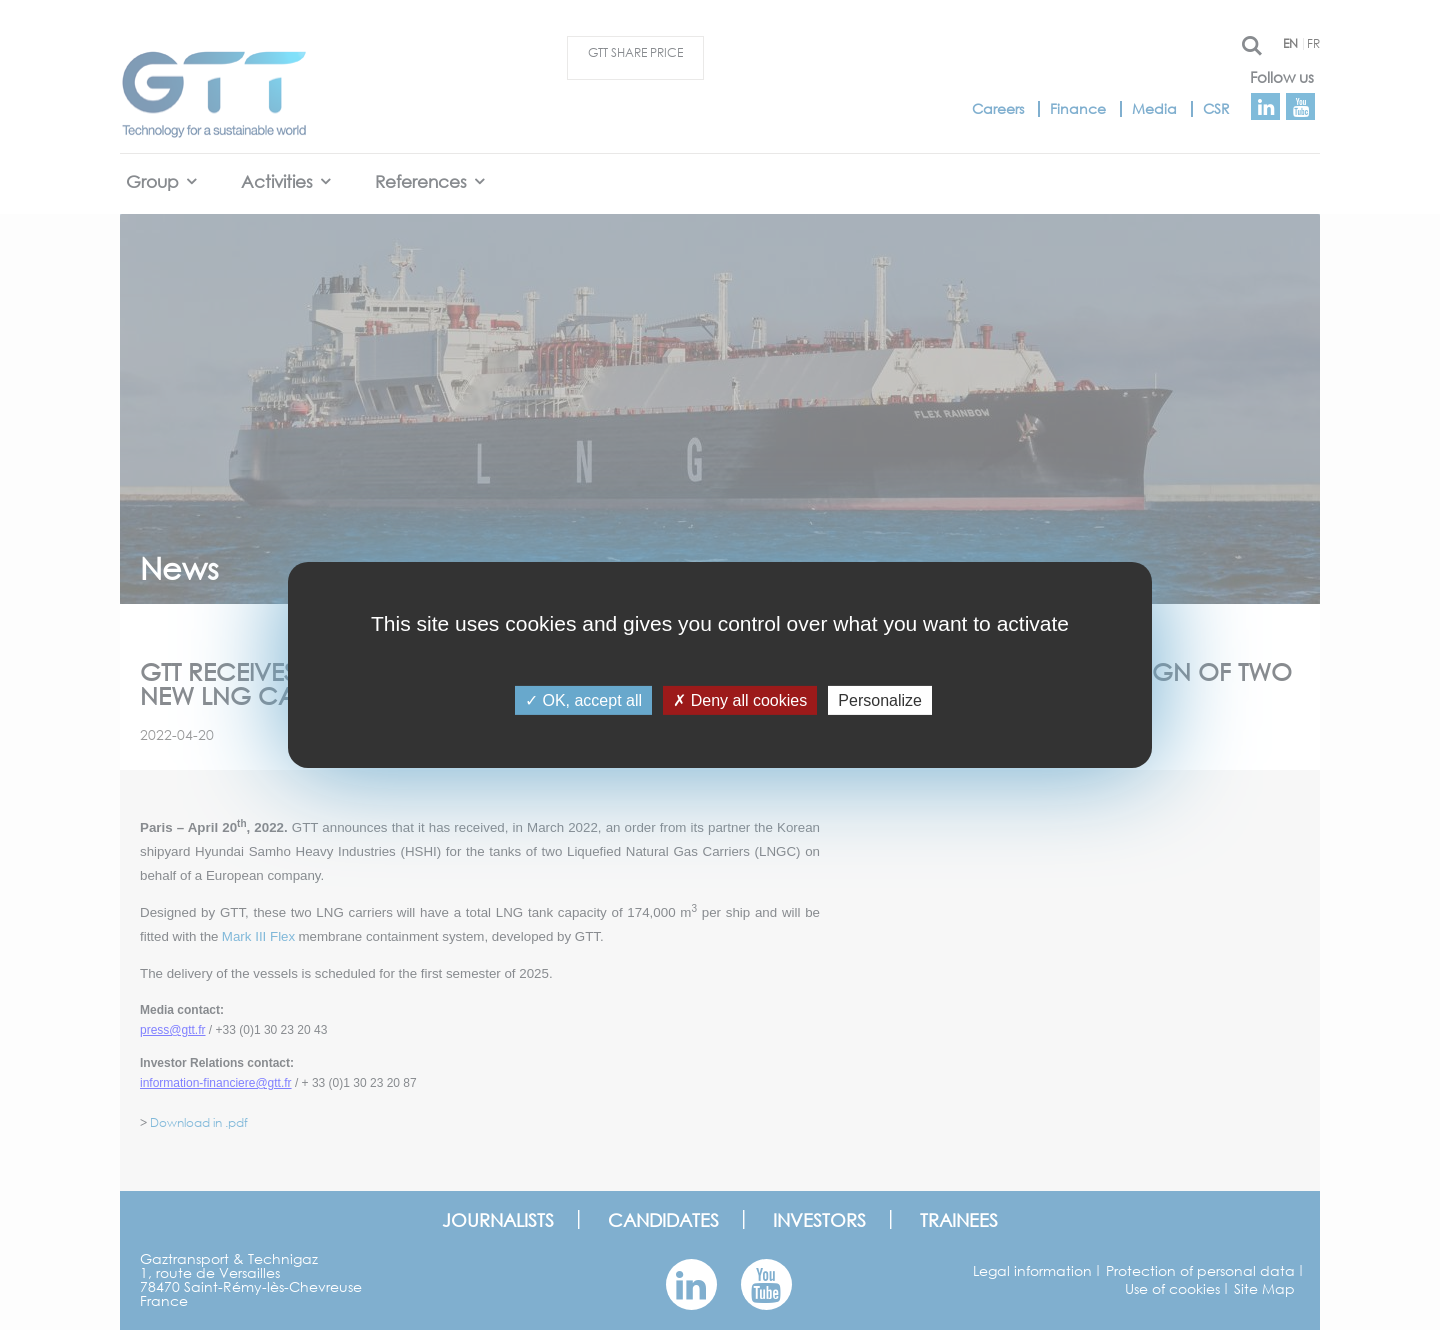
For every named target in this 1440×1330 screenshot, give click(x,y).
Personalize (880, 700)
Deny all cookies (740, 700)
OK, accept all (583, 700)
